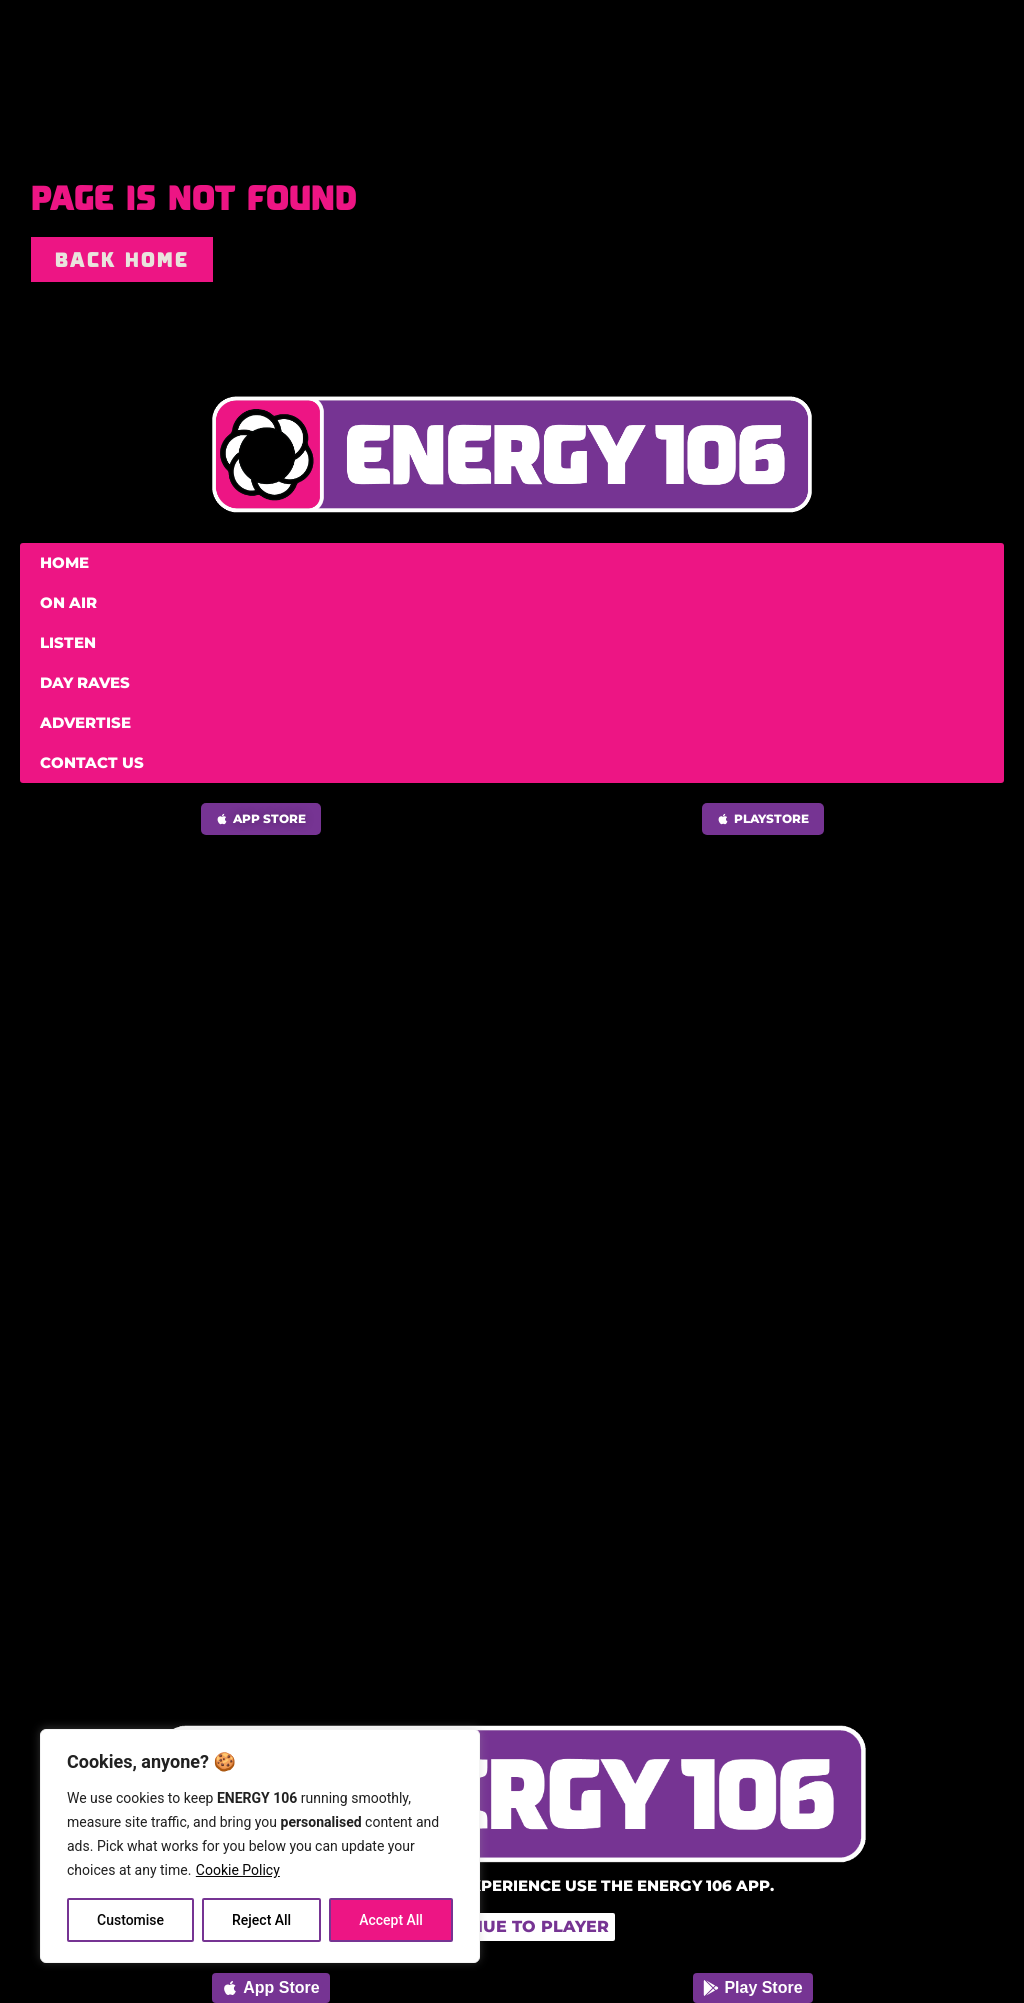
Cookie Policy (238, 1870)
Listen (68, 642)
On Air (68, 602)
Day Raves (85, 682)
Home (64, 562)
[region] (260, 1846)
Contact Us (92, 762)
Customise (130, 1920)
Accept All (391, 1920)
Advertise (85, 722)
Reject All (261, 1920)
